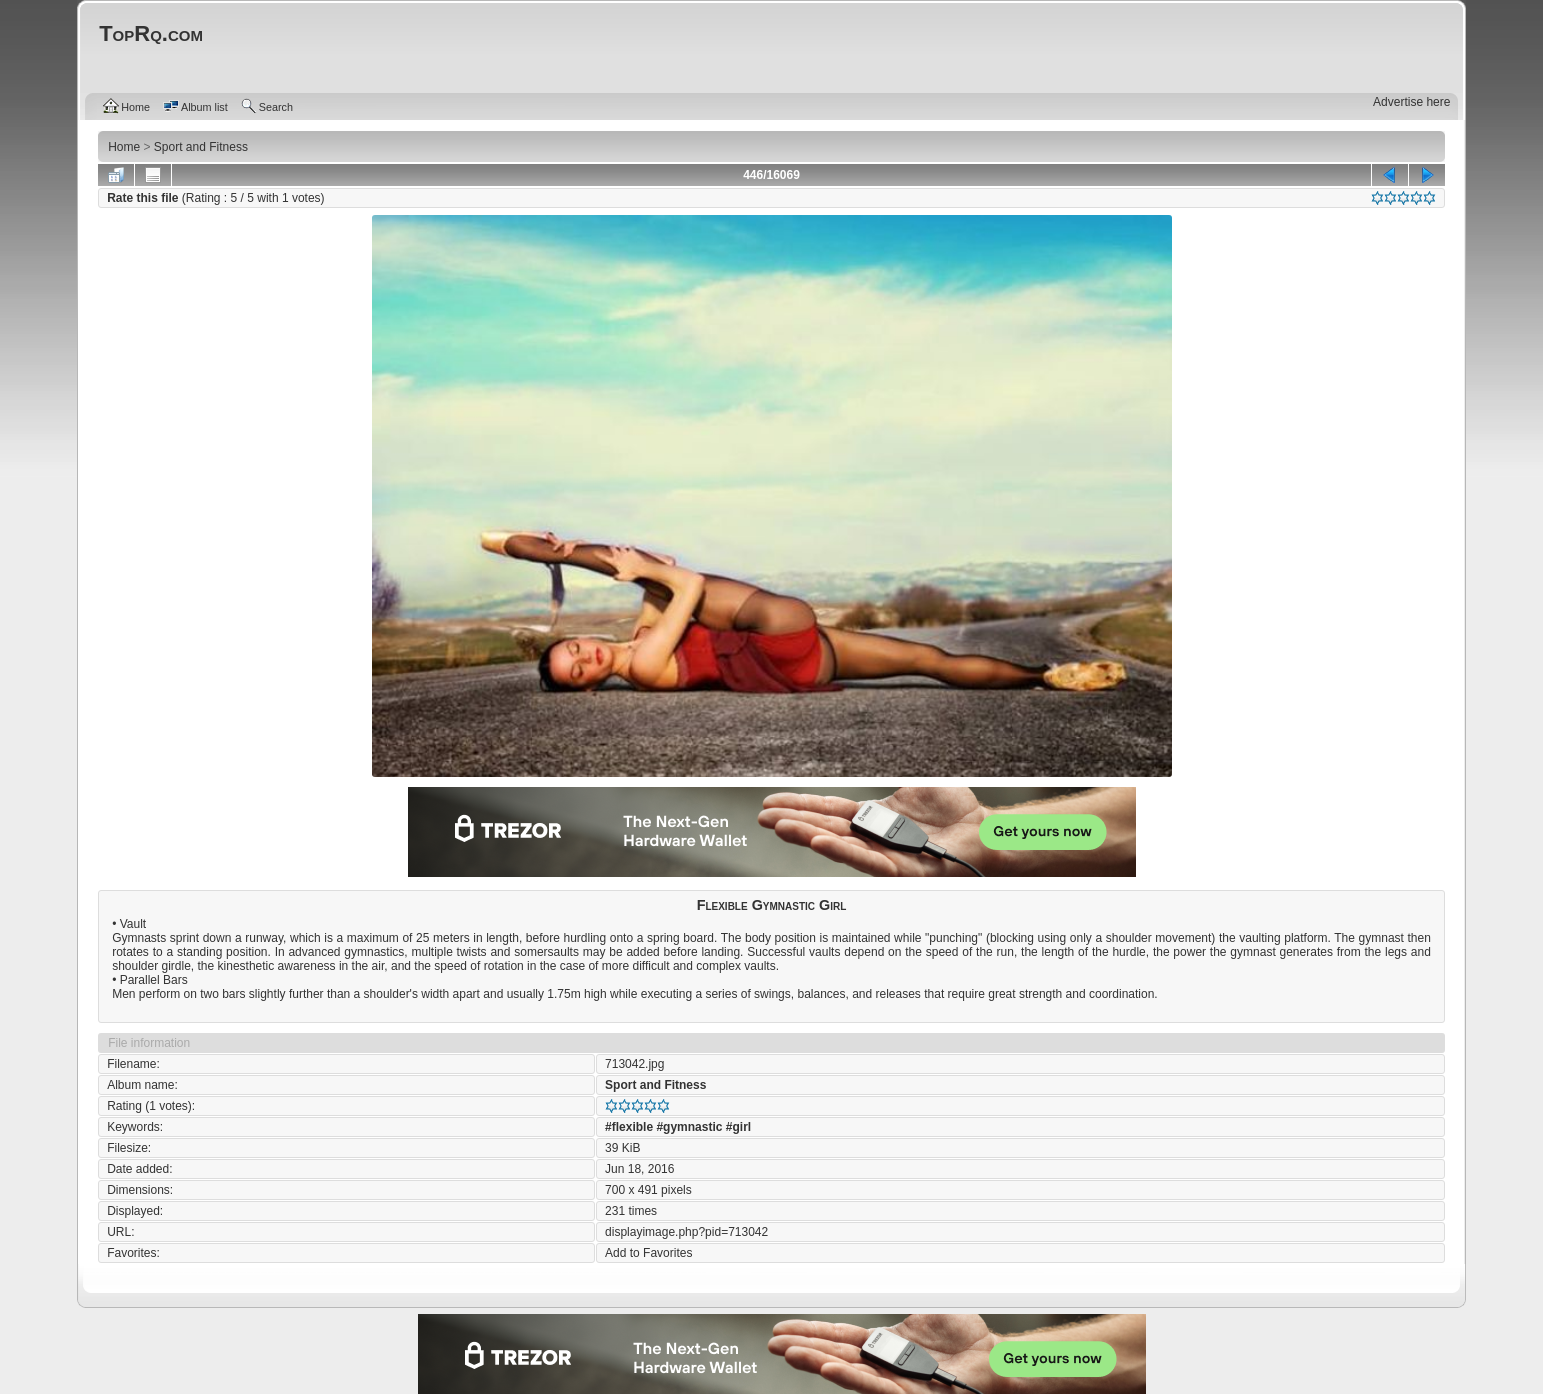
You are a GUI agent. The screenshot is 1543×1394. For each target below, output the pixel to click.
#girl (738, 1127)
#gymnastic (689, 1127)
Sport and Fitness (655, 1085)
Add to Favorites (648, 1253)
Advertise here (1411, 102)
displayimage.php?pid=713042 (686, 1232)
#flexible (629, 1127)
